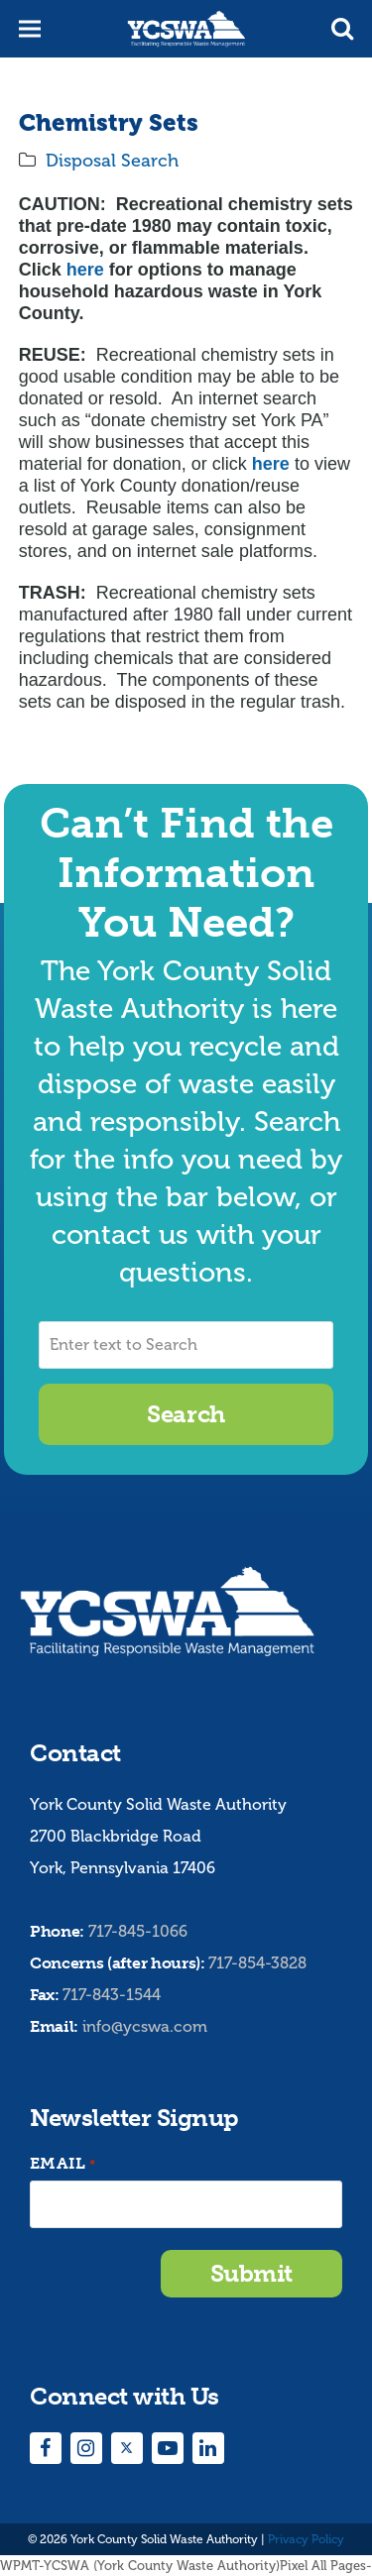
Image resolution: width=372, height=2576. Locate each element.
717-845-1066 (137, 1931)
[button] (342, 29)
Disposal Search (112, 160)
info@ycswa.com (144, 2026)
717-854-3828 (257, 1963)
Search (185, 1414)
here (85, 270)
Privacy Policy (306, 2539)
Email (62, 2164)
